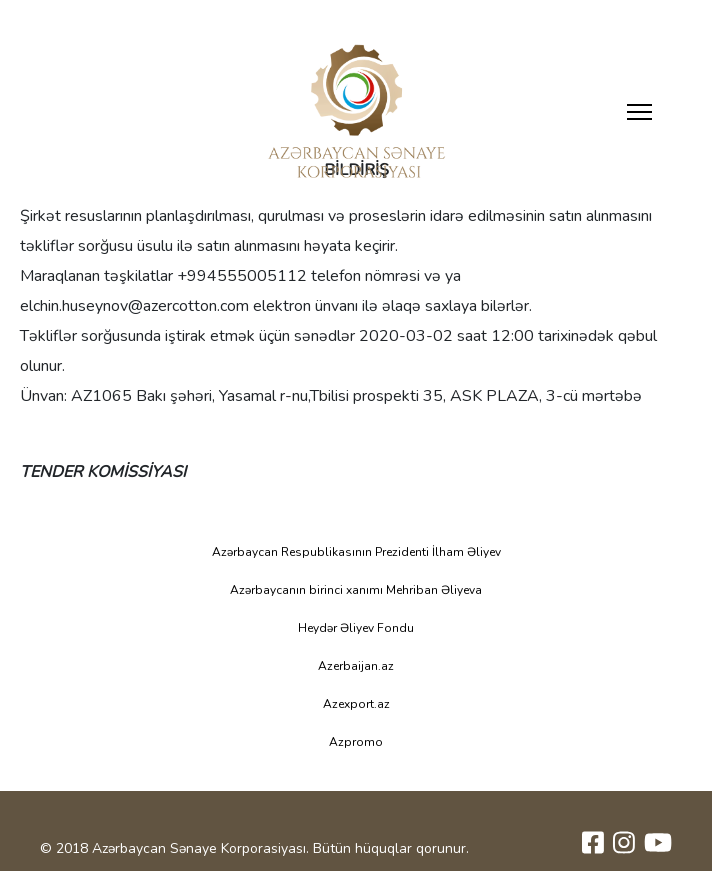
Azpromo (356, 742)
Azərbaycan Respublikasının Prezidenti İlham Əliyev (356, 552)
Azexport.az (356, 704)
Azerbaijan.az (356, 666)
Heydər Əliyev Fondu (356, 628)
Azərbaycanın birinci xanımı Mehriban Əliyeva (356, 590)
